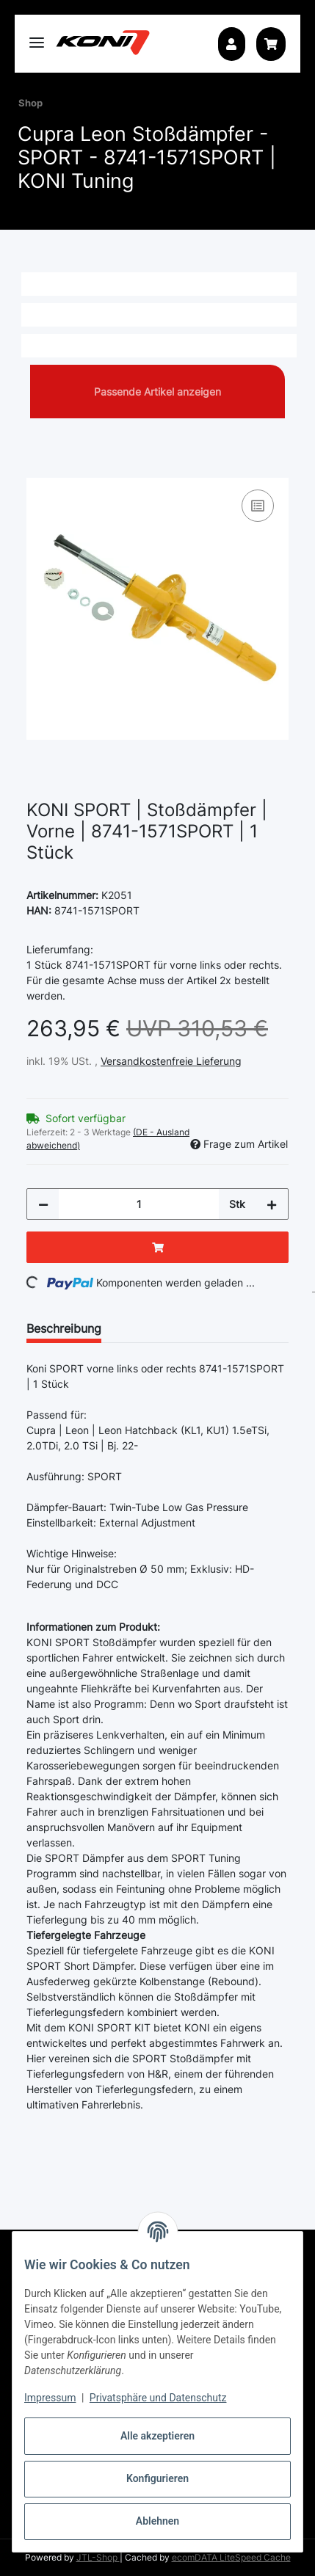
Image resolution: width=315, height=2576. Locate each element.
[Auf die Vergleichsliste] (258, 506)
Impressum (50, 2398)
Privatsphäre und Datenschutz (158, 2398)
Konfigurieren (157, 2478)
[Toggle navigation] (36, 36)
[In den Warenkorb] (38, 470)
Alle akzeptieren (157, 2436)
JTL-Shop (98, 2557)
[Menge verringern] (43, 1204)
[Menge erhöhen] (272, 1204)
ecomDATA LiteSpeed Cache (231, 2557)
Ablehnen (157, 2521)
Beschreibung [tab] (63, 1328)
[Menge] (139, 1204)
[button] (231, 44)
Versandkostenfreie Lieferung (171, 1061)
